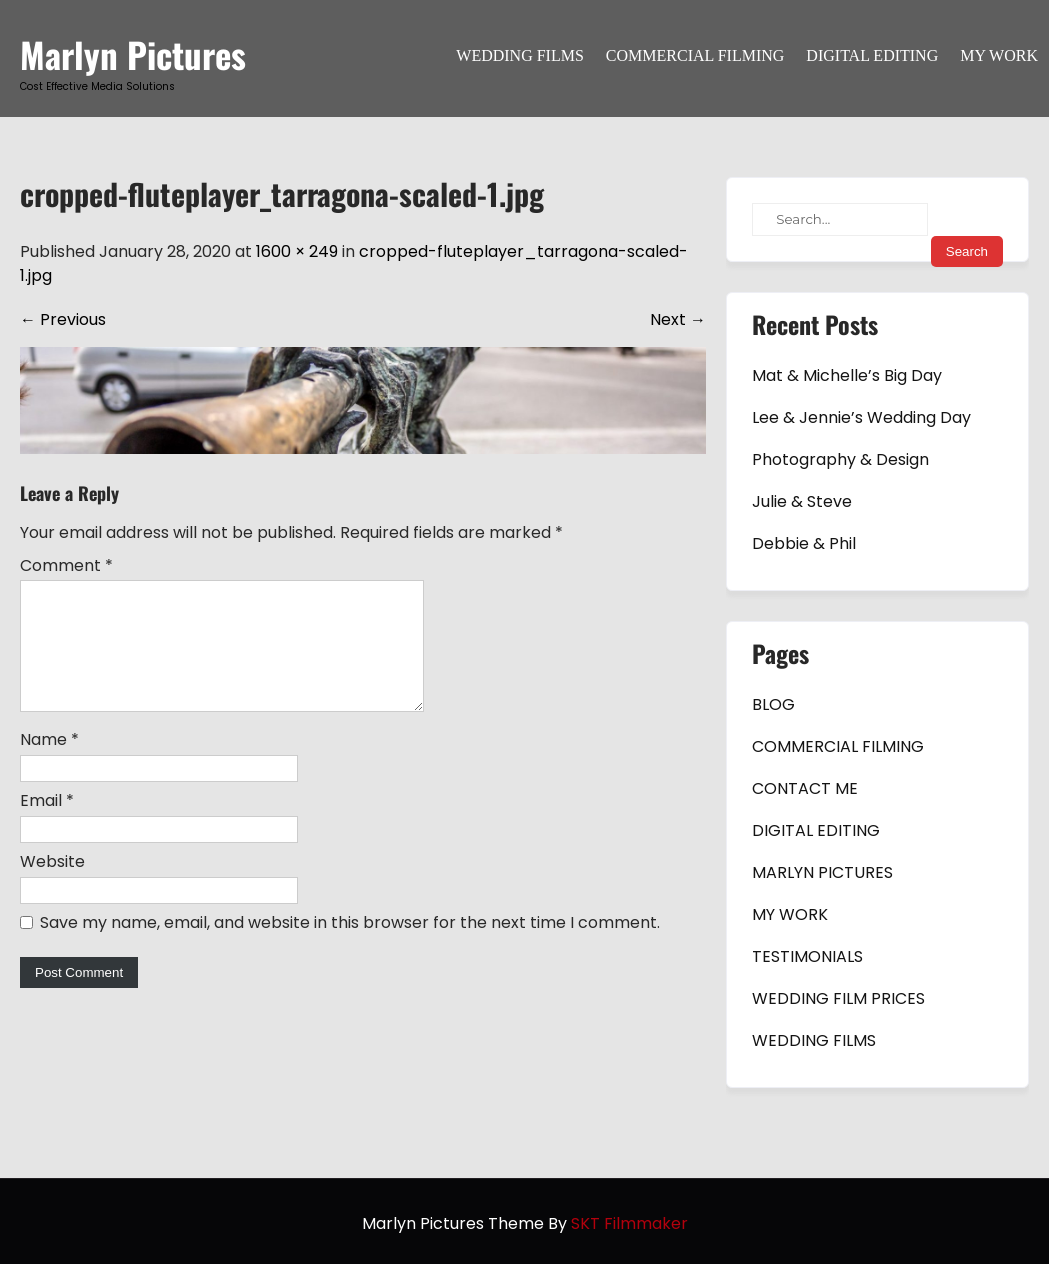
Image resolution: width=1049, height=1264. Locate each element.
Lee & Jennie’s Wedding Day (861, 417)
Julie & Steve (802, 501)
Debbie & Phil (804, 543)
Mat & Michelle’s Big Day (847, 375)
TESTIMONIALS (807, 956)
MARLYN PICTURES (822, 872)
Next (678, 319)
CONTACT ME (805, 788)
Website (52, 885)
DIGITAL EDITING (872, 55)
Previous (63, 319)
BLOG (773, 704)
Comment (66, 565)
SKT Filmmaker (629, 1223)
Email (47, 824)
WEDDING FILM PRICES (838, 998)
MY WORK (999, 55)
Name (49, 763)
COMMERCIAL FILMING (695, 55)
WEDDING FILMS (520, 55)
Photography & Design (840, 459)
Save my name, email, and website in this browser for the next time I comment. (350, 946)
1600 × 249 (297, 251)
